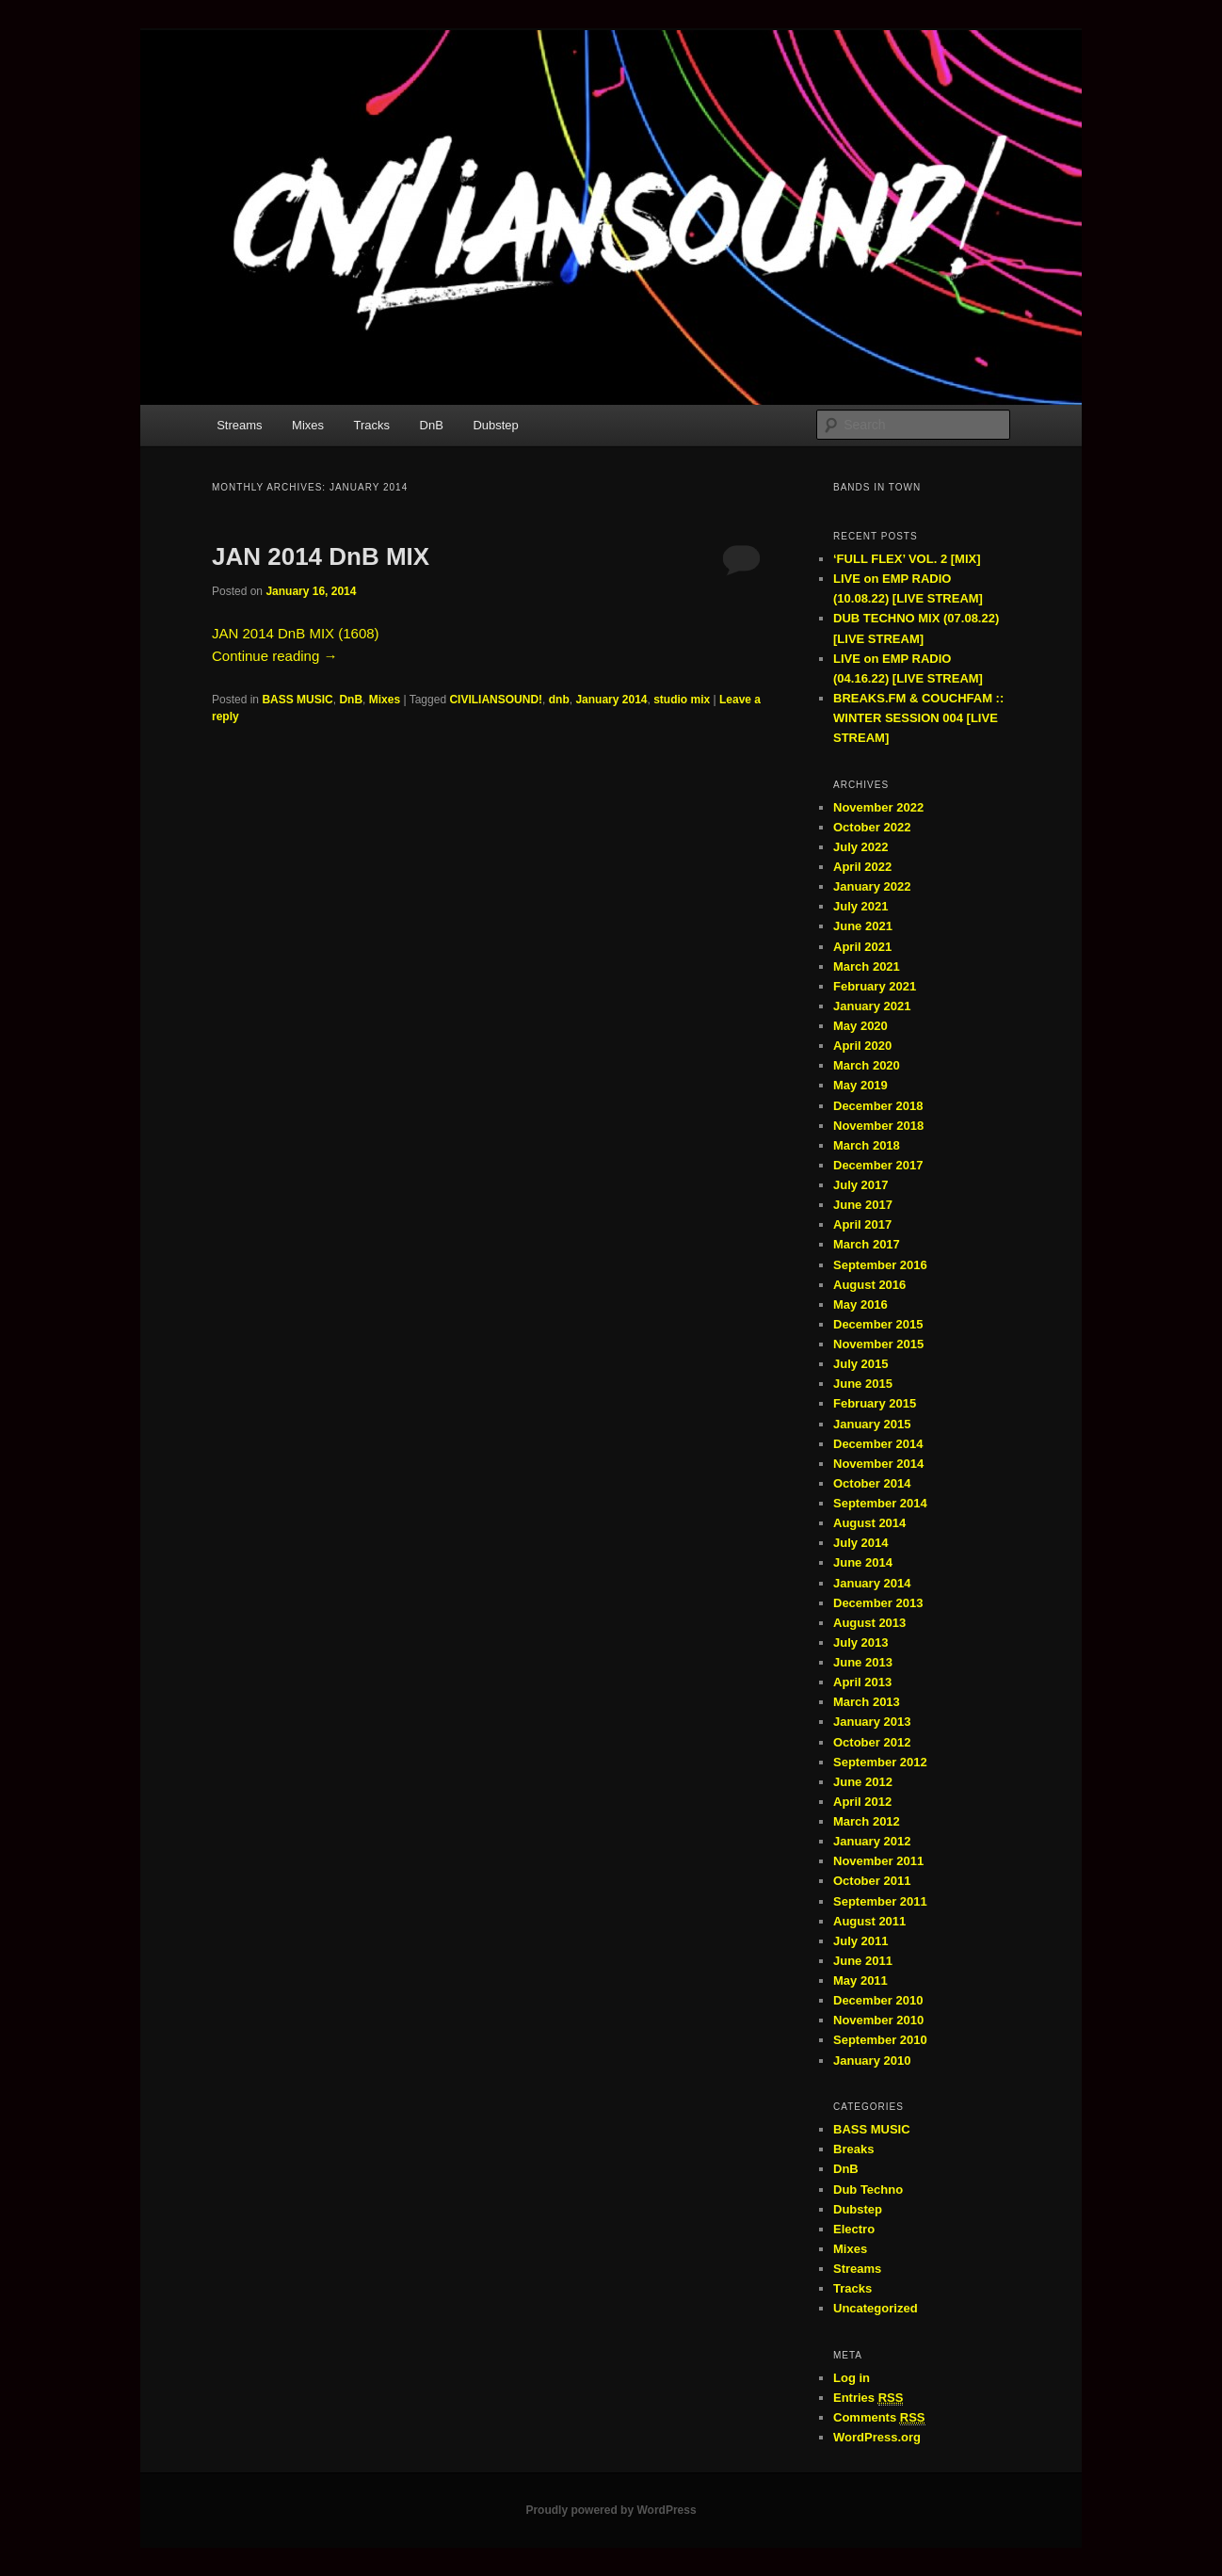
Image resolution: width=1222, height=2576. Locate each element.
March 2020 (866, 1065)
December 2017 (878, 1165)
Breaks (853, 2149)
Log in (851, 2378)
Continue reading (274, 656)
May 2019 (860, 1085)
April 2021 (862, 947)
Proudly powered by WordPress (610, 2510)
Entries (868, 2398)
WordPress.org (877, 2437)
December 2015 (878, 1324)
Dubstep (495, 425)
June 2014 (862, 1562)
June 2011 (862, 1961)
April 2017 (862, 1224)
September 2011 (880, 1901)
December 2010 (878, 2000)
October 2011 (871, 1881)
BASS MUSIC (297, 699)
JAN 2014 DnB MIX (320, 556)
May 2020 (860, 1026)
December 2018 (878, 1106)
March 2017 (866, 1244)
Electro (854, 2229)
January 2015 (871, 1424)
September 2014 (880, 1503)
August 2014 (869, 1523)
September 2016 (880, 1265)
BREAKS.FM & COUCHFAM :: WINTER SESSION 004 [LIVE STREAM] (918, 718)
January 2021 (871, 1006)
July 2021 (861, 906)
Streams (239, 425)
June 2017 (862, 1205)
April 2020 (862, 1045)
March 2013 (866, 1702)
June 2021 (862, 926)
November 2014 (878, 1464)
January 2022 (871, 886)
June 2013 (862, 1662)
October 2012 (871, 1742)
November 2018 (878, 1126)
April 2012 (862, 1802)
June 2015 (862, 1384)
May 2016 (860, 1304)
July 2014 (861, 1543)
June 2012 (862, 1782)
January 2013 (871, 1722)
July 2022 (861, 847)
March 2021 (866, 966)
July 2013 (861, 1642)
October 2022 (871, 827)
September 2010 (880, 2040)
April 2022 (862, 867)
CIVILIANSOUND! (495, 699)
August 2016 (869, 1285)
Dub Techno (868, 2189)
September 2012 (880, 1762)
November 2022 (878, 807)
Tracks (372, 425)
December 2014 (878, 1444)
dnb (559, 699)
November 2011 (878, 1861)
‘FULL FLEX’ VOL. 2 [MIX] (907, 559)
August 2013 (869, 1623)
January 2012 (871, 1841)
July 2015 (861, 1364)
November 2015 (878, 1344)
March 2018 (866, 1145)
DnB (431, 425)
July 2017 (861, 1185)
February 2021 (874, 986)
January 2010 (871, 2060)
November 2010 (878, 2020)
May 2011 (860, 1980)
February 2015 (874, 1403)
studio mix (681, 699)
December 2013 (878, 1603)
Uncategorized (875, 2308)
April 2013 (862, 1682)
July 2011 (861, 1941)
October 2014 (871, 1483)
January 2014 (611, 699)
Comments (879, 2417)
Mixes (308, 425)
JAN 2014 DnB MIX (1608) (295, 633)
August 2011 (869, 1921)
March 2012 (866, 1821)
